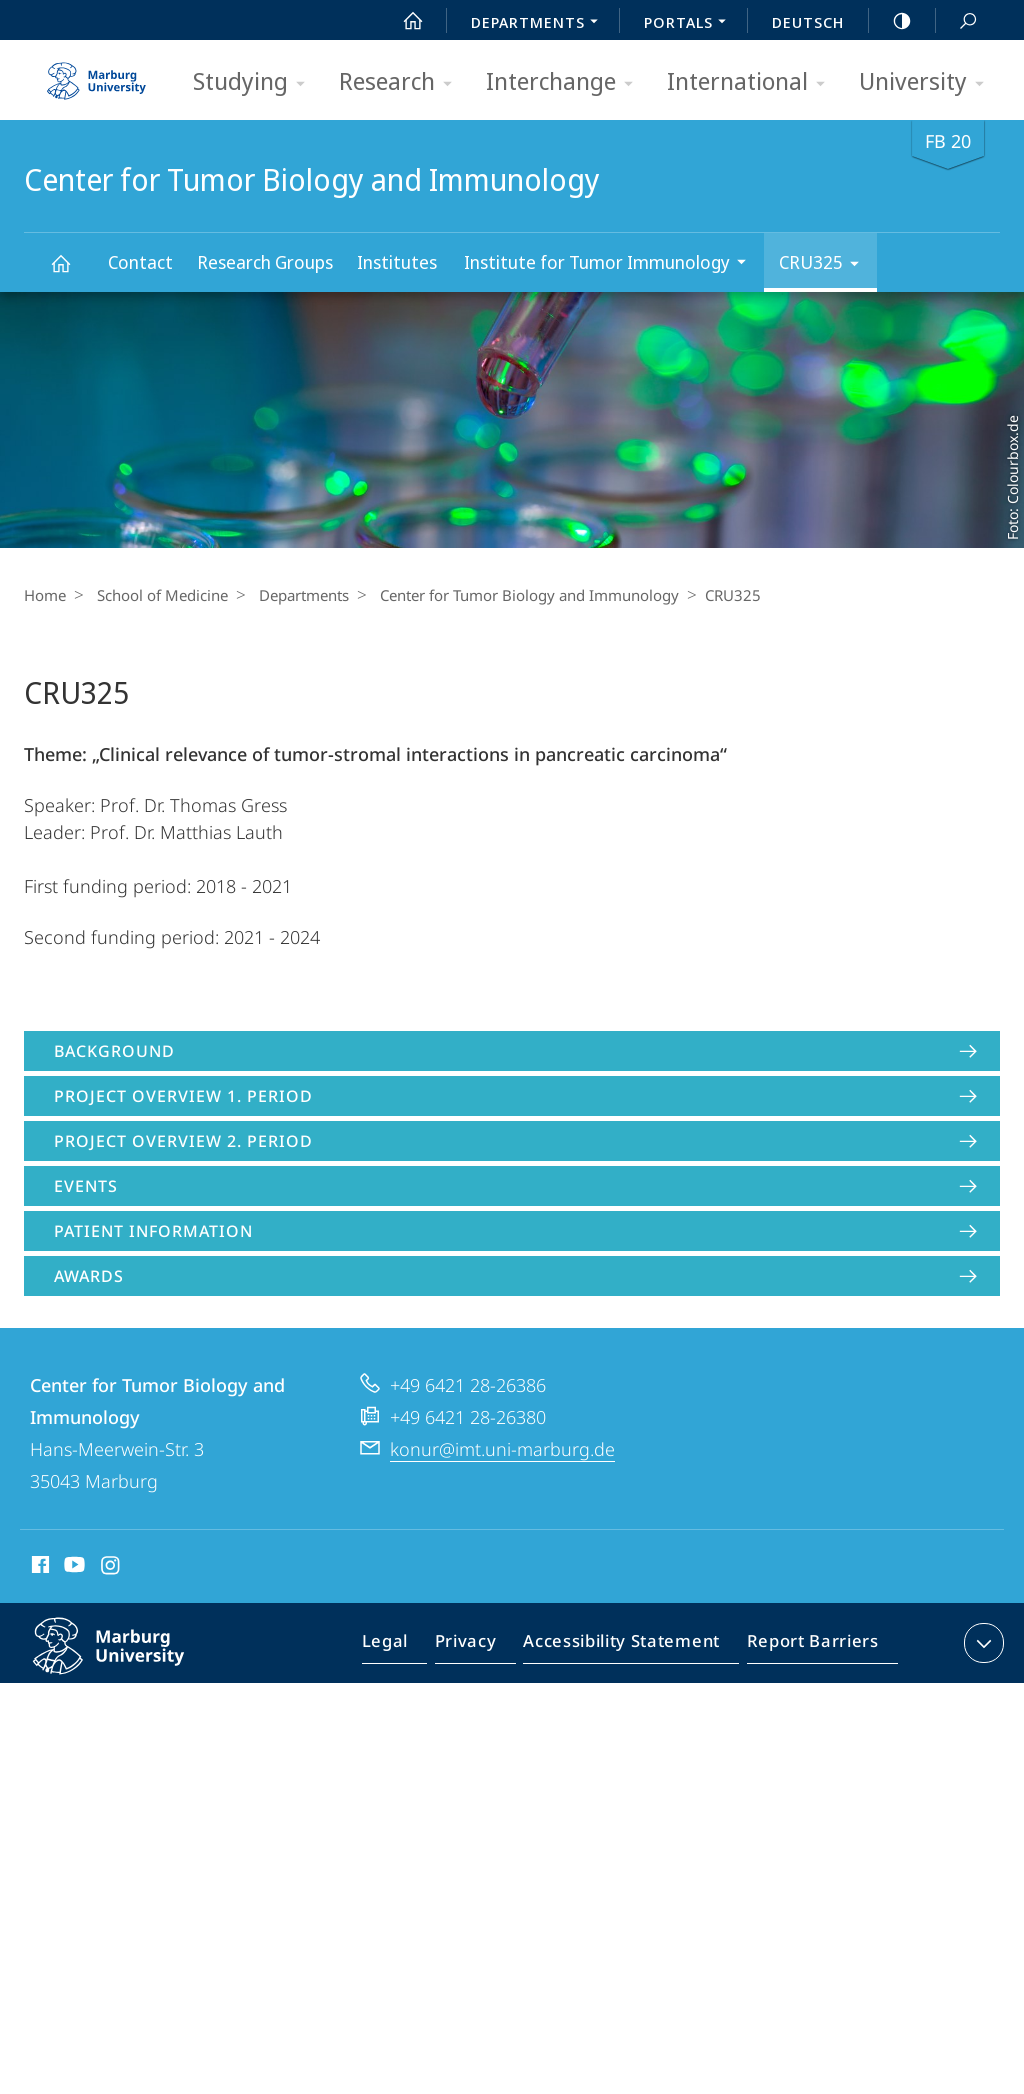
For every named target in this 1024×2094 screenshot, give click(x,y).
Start (402, 21)
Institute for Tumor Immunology (611, 264)
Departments (294, 595)
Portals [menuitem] (690, 24)
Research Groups (265, 262)
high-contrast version (891, 21)
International (752, 82)
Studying (255, 82)
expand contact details (981, 1643)
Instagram (111, 1568)
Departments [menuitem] (540, 24)
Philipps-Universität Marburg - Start (99, 74)
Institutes (397, 262)
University (928, 82)
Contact (140, 262)
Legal (408, 1647)
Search (957, 21)
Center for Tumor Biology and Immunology (72, 272)
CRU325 (825, 265)
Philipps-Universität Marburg (130, 1662)
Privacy (482, 1647)
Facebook (38, 1568)
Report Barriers (807, 1647)
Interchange (566, 82)
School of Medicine (157, 595)
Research (402, 82)
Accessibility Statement (628, 1647)
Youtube (72, 1568)
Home (45, 595)
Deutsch (808, 22)
